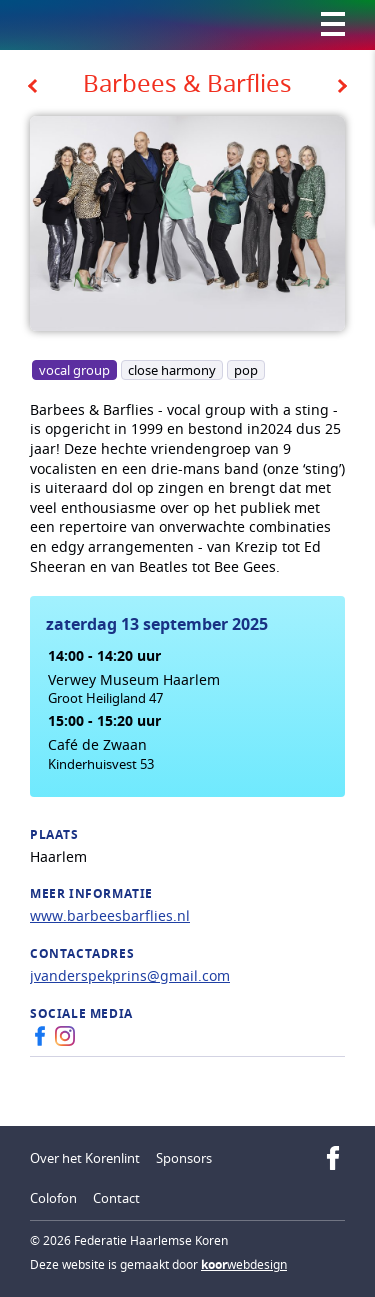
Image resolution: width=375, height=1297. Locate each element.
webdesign (244, 1264)
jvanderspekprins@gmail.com (130, 975)
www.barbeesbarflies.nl (110, 915)
